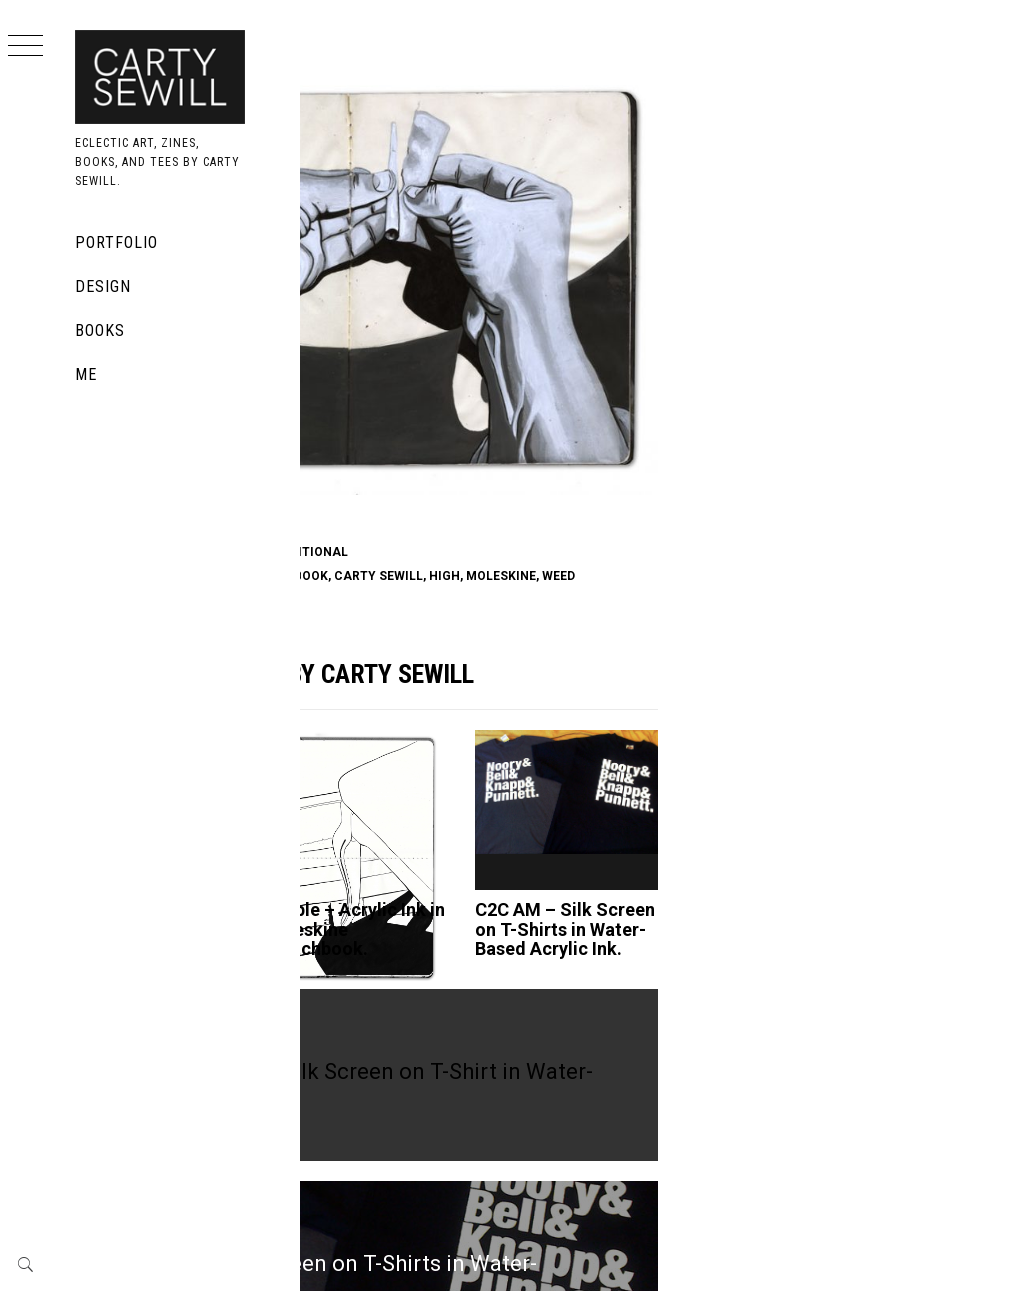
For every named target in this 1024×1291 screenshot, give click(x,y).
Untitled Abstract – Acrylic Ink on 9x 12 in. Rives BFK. (372, 840)
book (432, 428)
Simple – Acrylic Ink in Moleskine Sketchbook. (523, 830)
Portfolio (116, 242)
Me (86, 374)
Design (103, 286)
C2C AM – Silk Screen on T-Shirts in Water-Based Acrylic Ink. (684, 840)
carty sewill (644, 449)
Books (100, 330)
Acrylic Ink (370, 428)
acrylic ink (397, 449)
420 (341, 449)
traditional (572, 428)
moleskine (350, 469)
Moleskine (490, 428)
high (710, 449)
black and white (498, 449)
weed (407, 469)
